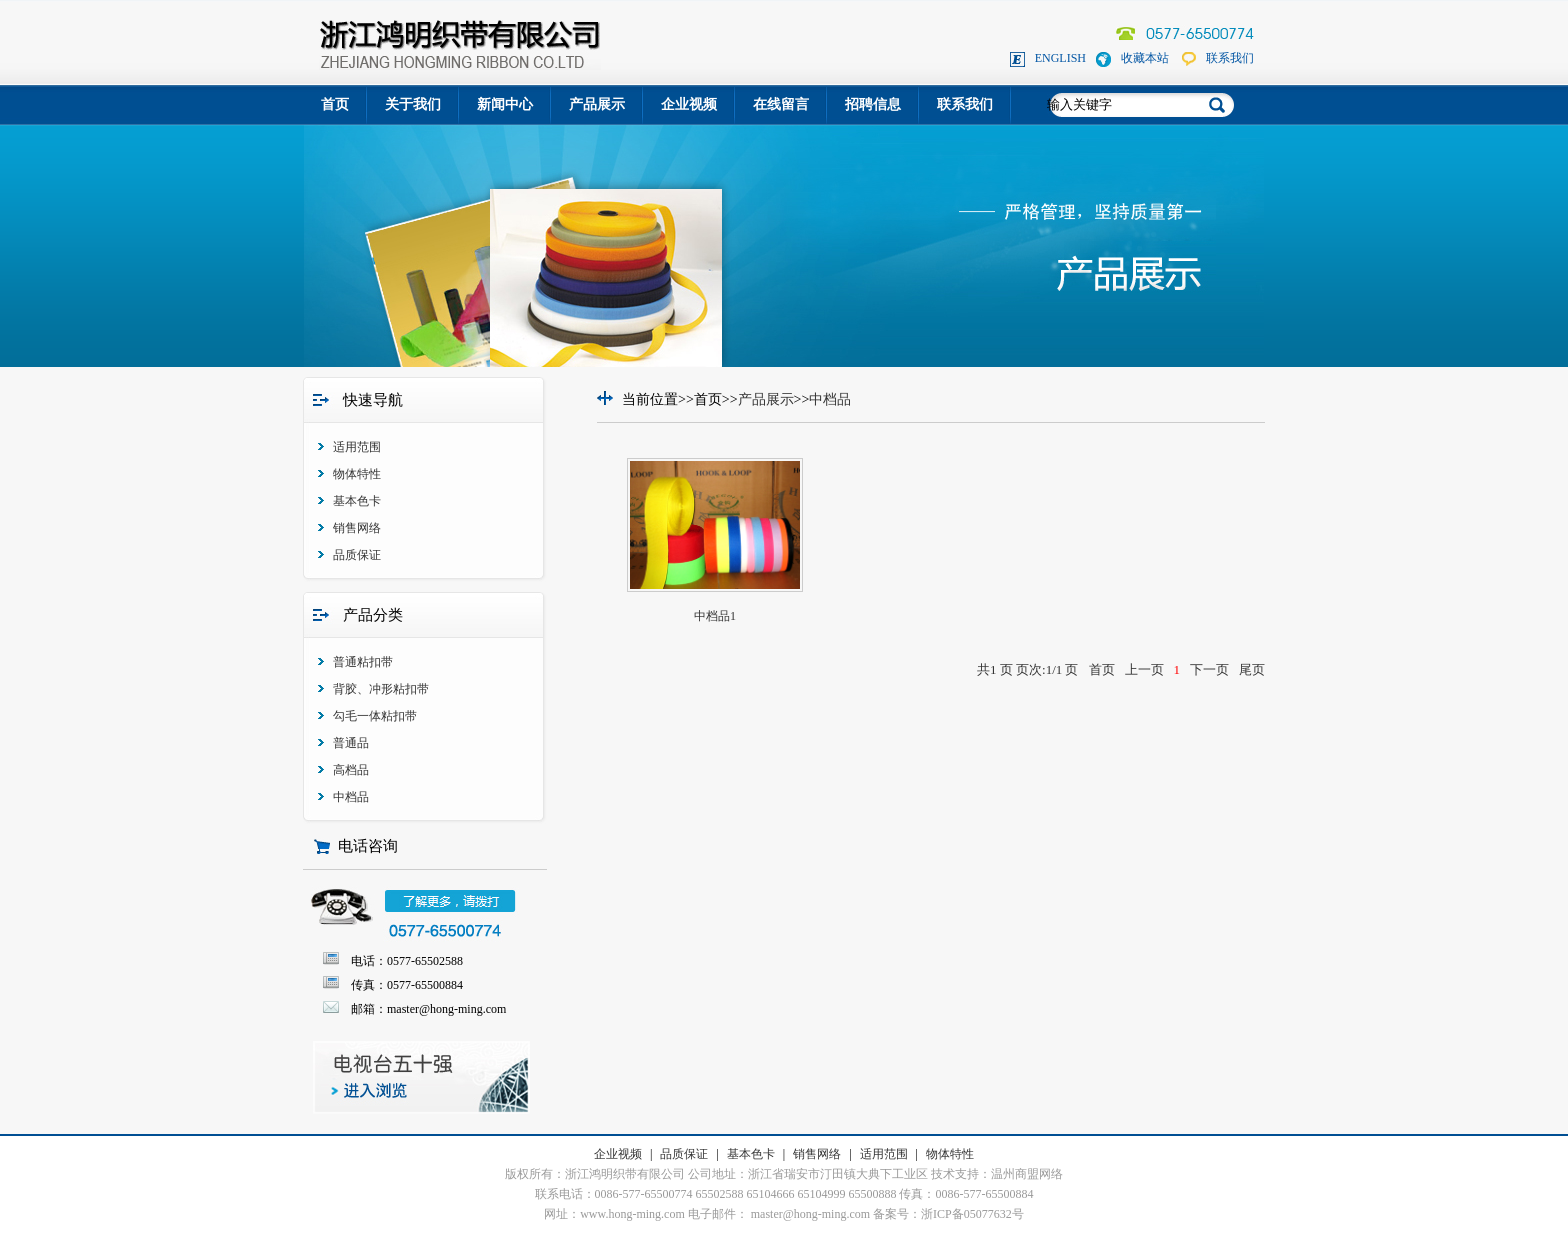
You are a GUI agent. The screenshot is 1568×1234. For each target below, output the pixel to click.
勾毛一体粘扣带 (375, 716)
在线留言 (781, 104)
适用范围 (357, 447)
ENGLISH (1060, 58)
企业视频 (689, 104)
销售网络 (357, 528)
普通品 (351, 743)
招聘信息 (873, 104)
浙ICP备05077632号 (972, 1214)
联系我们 (1230, 58)
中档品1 (715, 616)
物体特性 (357, 474)
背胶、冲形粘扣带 (381, 689)
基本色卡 (357, 501)
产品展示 (597, 104)
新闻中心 (505, 104)
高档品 (351, 770)
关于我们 (413, 104)
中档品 (351, 797)
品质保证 (357, 555)
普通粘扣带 (363, 662)
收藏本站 (1145, 58)
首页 (335, 104)
